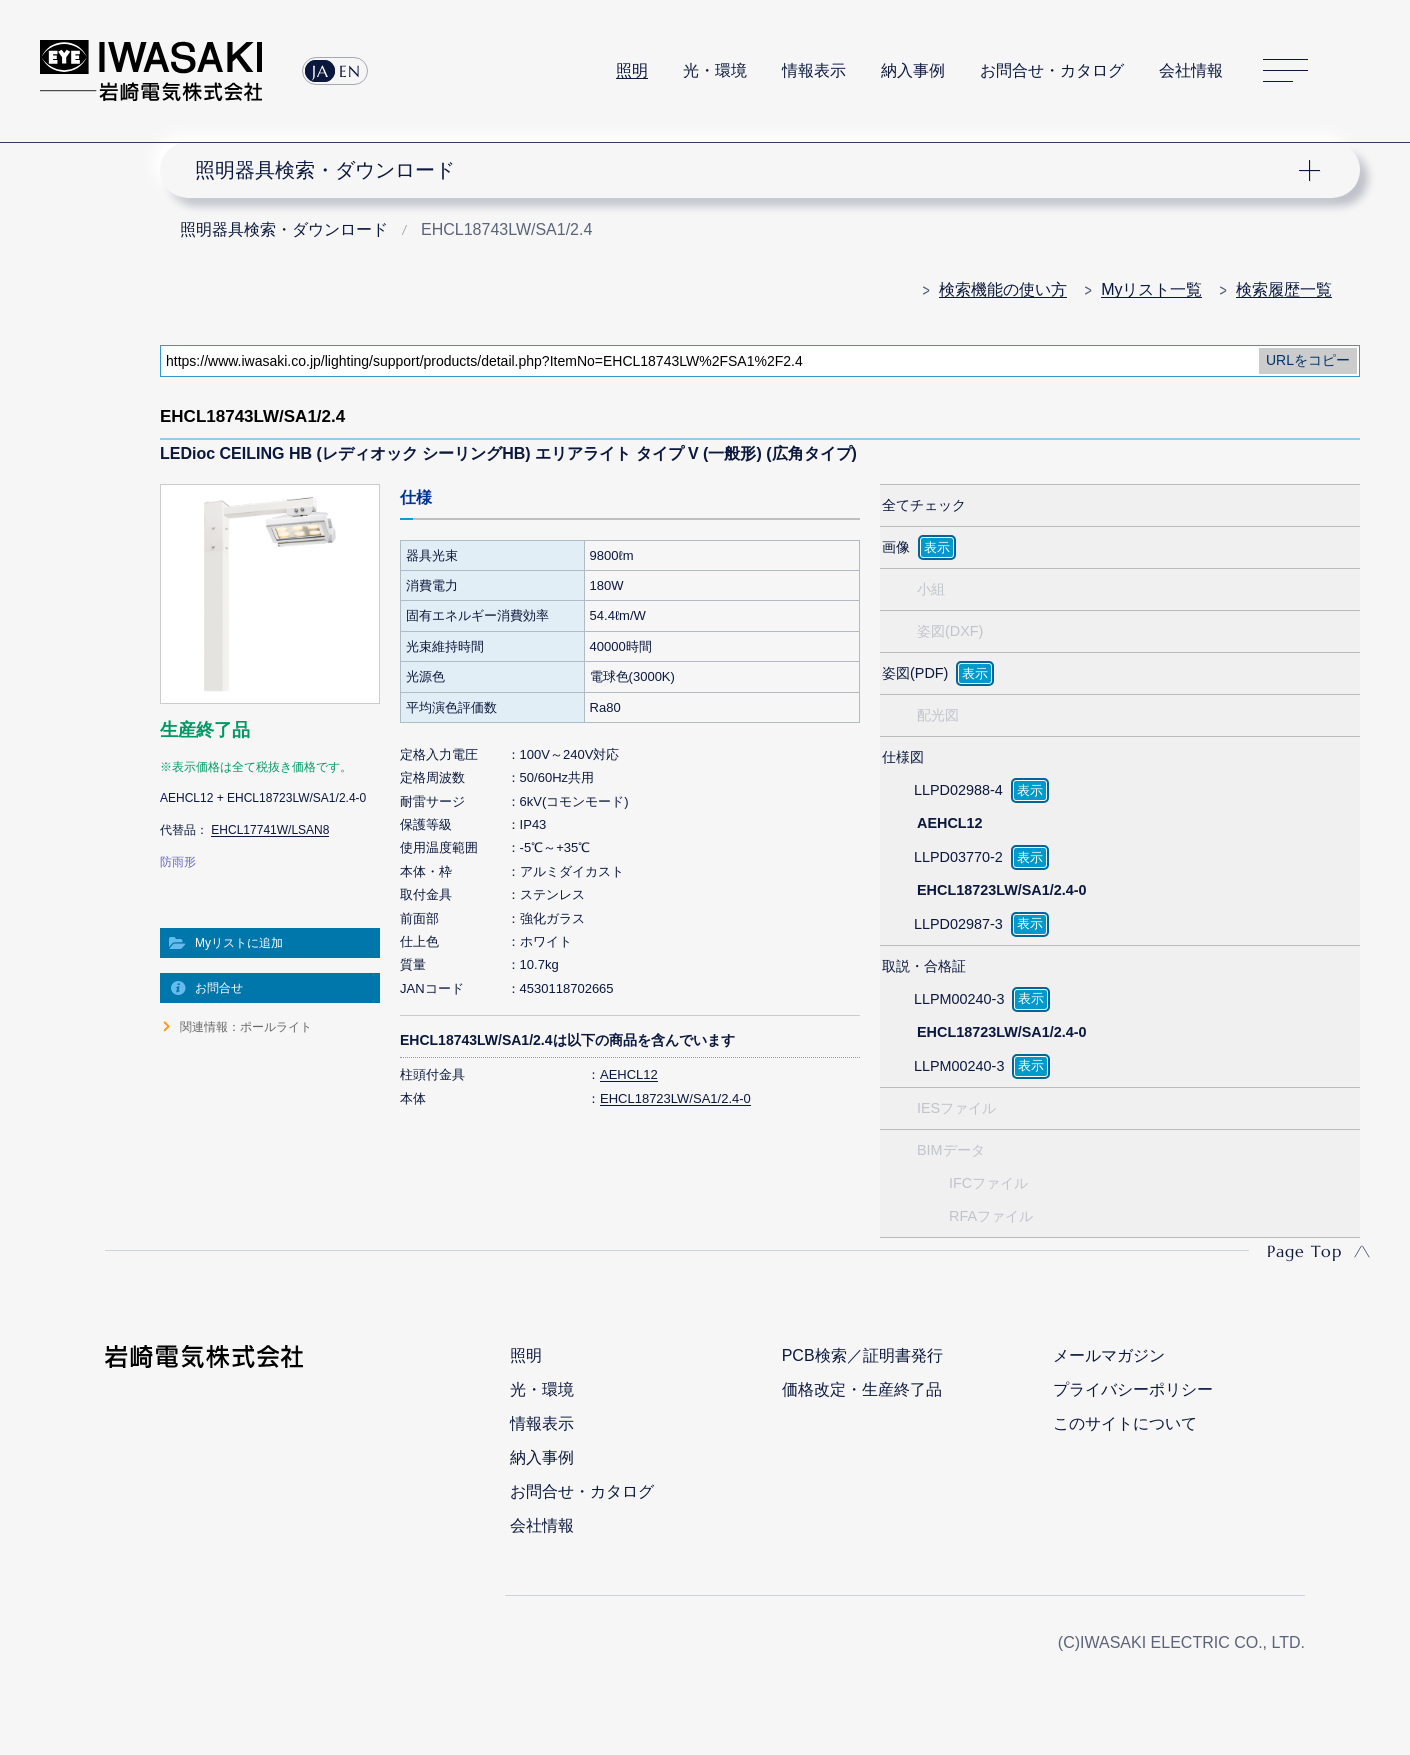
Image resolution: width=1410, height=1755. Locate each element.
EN (350, 71)
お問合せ (219, 988)
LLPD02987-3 (958, 924)
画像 (896, 547)
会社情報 (1191, 70)
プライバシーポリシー (1133, 1389)
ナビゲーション (749, 170)
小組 (931, 589)
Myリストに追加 (239, 943)
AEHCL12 (629, 1074)
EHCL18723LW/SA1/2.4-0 (675, 1098)
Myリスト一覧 (1151, 289)
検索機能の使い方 (1003, 289)
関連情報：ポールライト (246, 1027)
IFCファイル (988, 1183)
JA (320, 71)
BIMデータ (951, 1150)
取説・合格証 (924, 966)
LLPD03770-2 (958, 857)
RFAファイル (991, 1216)
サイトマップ (1285, 71)
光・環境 (715, 70)
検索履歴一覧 (1284, 289)
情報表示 (814, 70)
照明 (632, 70)
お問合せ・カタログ (1052, 70)
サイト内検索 (1359, 71)
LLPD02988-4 (958, 790)
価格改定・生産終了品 (862, 1389)
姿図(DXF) (950, 631)
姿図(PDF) (915, 673)
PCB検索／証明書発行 (862, 1355)
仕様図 (903, 757)
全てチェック (924, 505)
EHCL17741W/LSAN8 (270, 830)
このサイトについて (1125, 1423)
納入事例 (913, 70)
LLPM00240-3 (959, 999)
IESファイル (956, 1108)
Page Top (1304, 1251)
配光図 (938, 715)
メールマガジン (1109, 1355)
